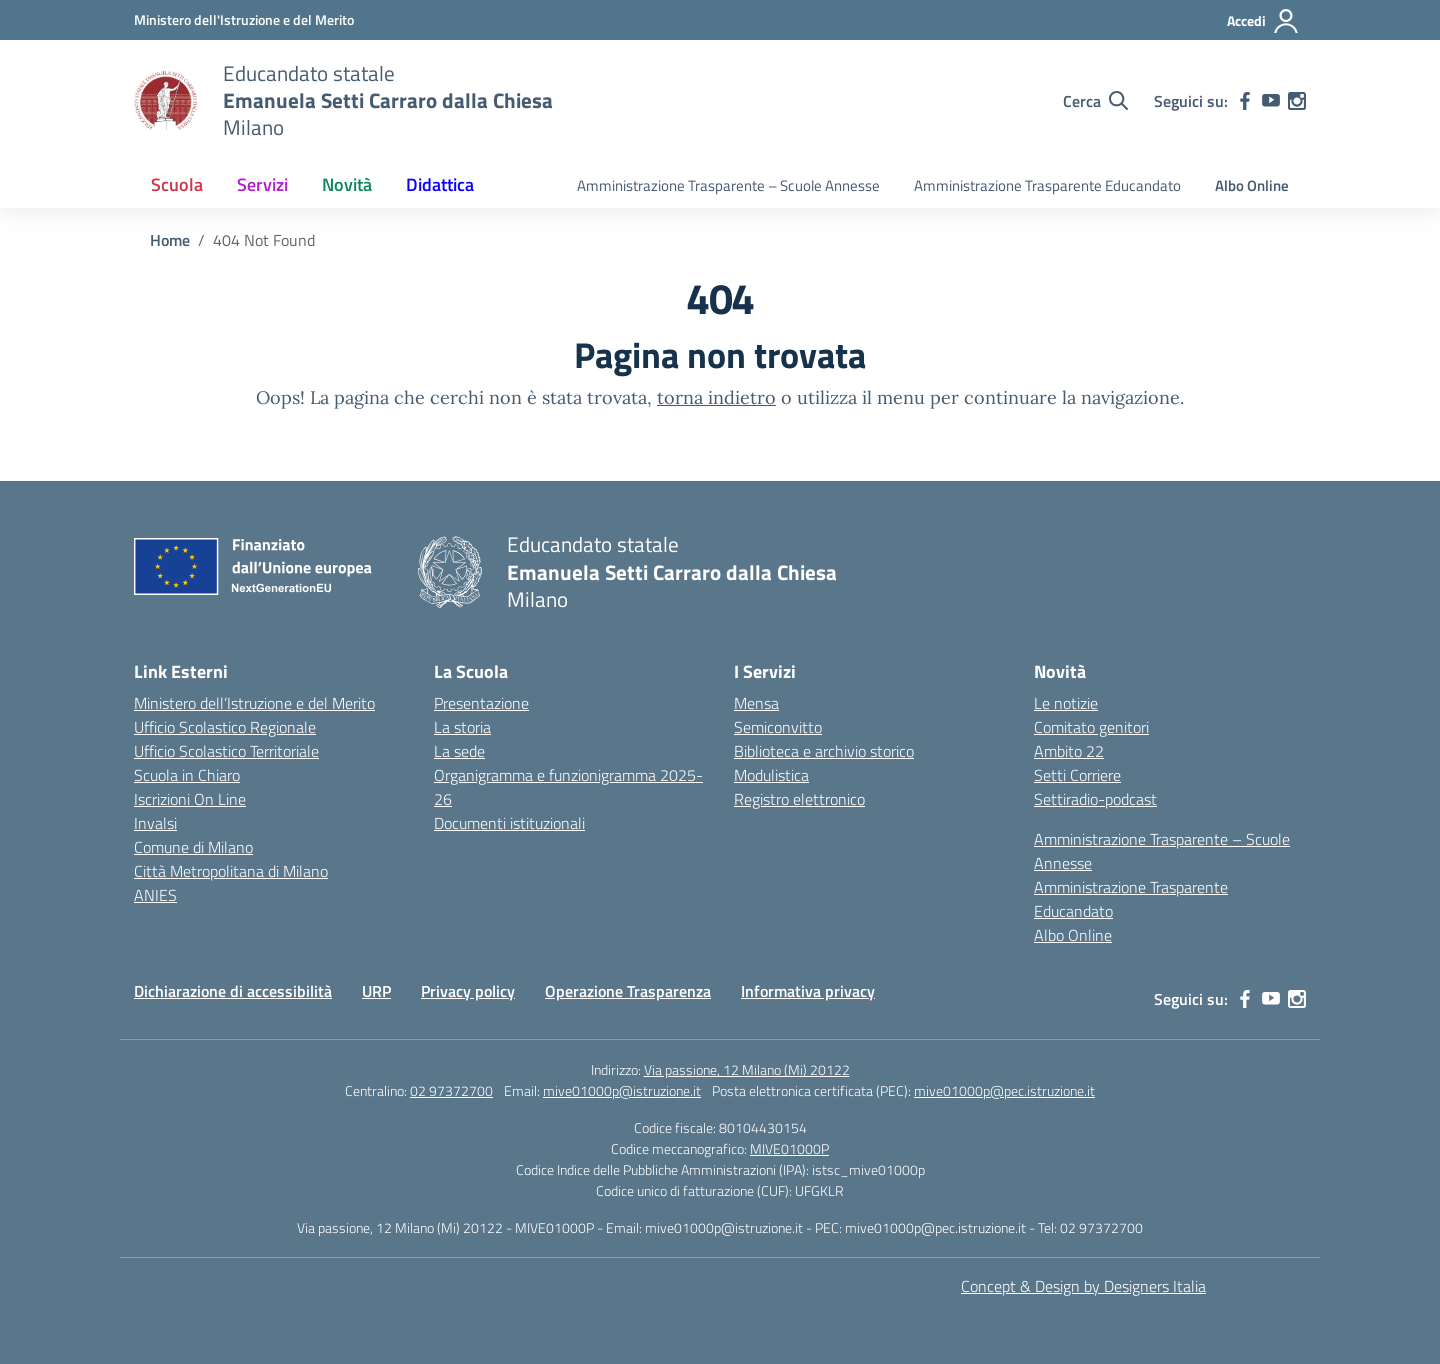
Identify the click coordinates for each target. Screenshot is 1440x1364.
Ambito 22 (1069, 751)
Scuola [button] (177, 184)
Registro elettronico (799, 799)
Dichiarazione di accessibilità (233, 991)
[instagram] (1297, 101)
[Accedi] (1263, 21)
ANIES (155, 895)
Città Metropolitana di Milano (231, 871)
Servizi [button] (262, 184)
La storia (462, 727)
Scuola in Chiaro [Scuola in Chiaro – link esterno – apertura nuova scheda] (187, 775)
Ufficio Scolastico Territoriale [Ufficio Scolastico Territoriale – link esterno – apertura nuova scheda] (226, 751)
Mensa (756, 703)
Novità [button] (347, 184)
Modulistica (771, 775)
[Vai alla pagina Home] (170, 240)
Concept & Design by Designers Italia (1083, 1286)
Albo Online (1252, 185)
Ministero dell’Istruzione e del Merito (254, 703)
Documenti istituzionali (509, 823)
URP (376, 991)
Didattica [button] (440, 184)
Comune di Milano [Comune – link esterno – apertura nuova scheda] (193, 847)
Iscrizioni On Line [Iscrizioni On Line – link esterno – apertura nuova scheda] (190, 799)
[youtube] (1271, 101)
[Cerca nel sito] (1095, 101)
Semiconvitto (778, 727)
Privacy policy (468, 991)
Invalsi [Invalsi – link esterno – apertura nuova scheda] (155, 823)
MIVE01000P (789, 1148)
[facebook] (1245, 101)
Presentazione (481, 703)
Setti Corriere (1077, 775)
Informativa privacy (808, 991)
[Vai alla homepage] (166, 101)
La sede (459, 751)
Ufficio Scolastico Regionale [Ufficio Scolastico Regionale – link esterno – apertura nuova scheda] (225, 727)
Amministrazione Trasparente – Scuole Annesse (728, 185)
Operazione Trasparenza (628, 991)
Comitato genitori (1091, 727)
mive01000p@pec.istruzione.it (1004, 1090)
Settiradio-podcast (1095, 799)
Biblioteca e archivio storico (824, 751)
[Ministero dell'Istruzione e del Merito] (244, 19)
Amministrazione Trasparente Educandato (1047, 185)
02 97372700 (451, 1090)
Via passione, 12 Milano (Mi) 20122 (747, 1069)
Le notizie (1066, 703)
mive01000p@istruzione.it (622, 1090)
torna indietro (716, 397)
